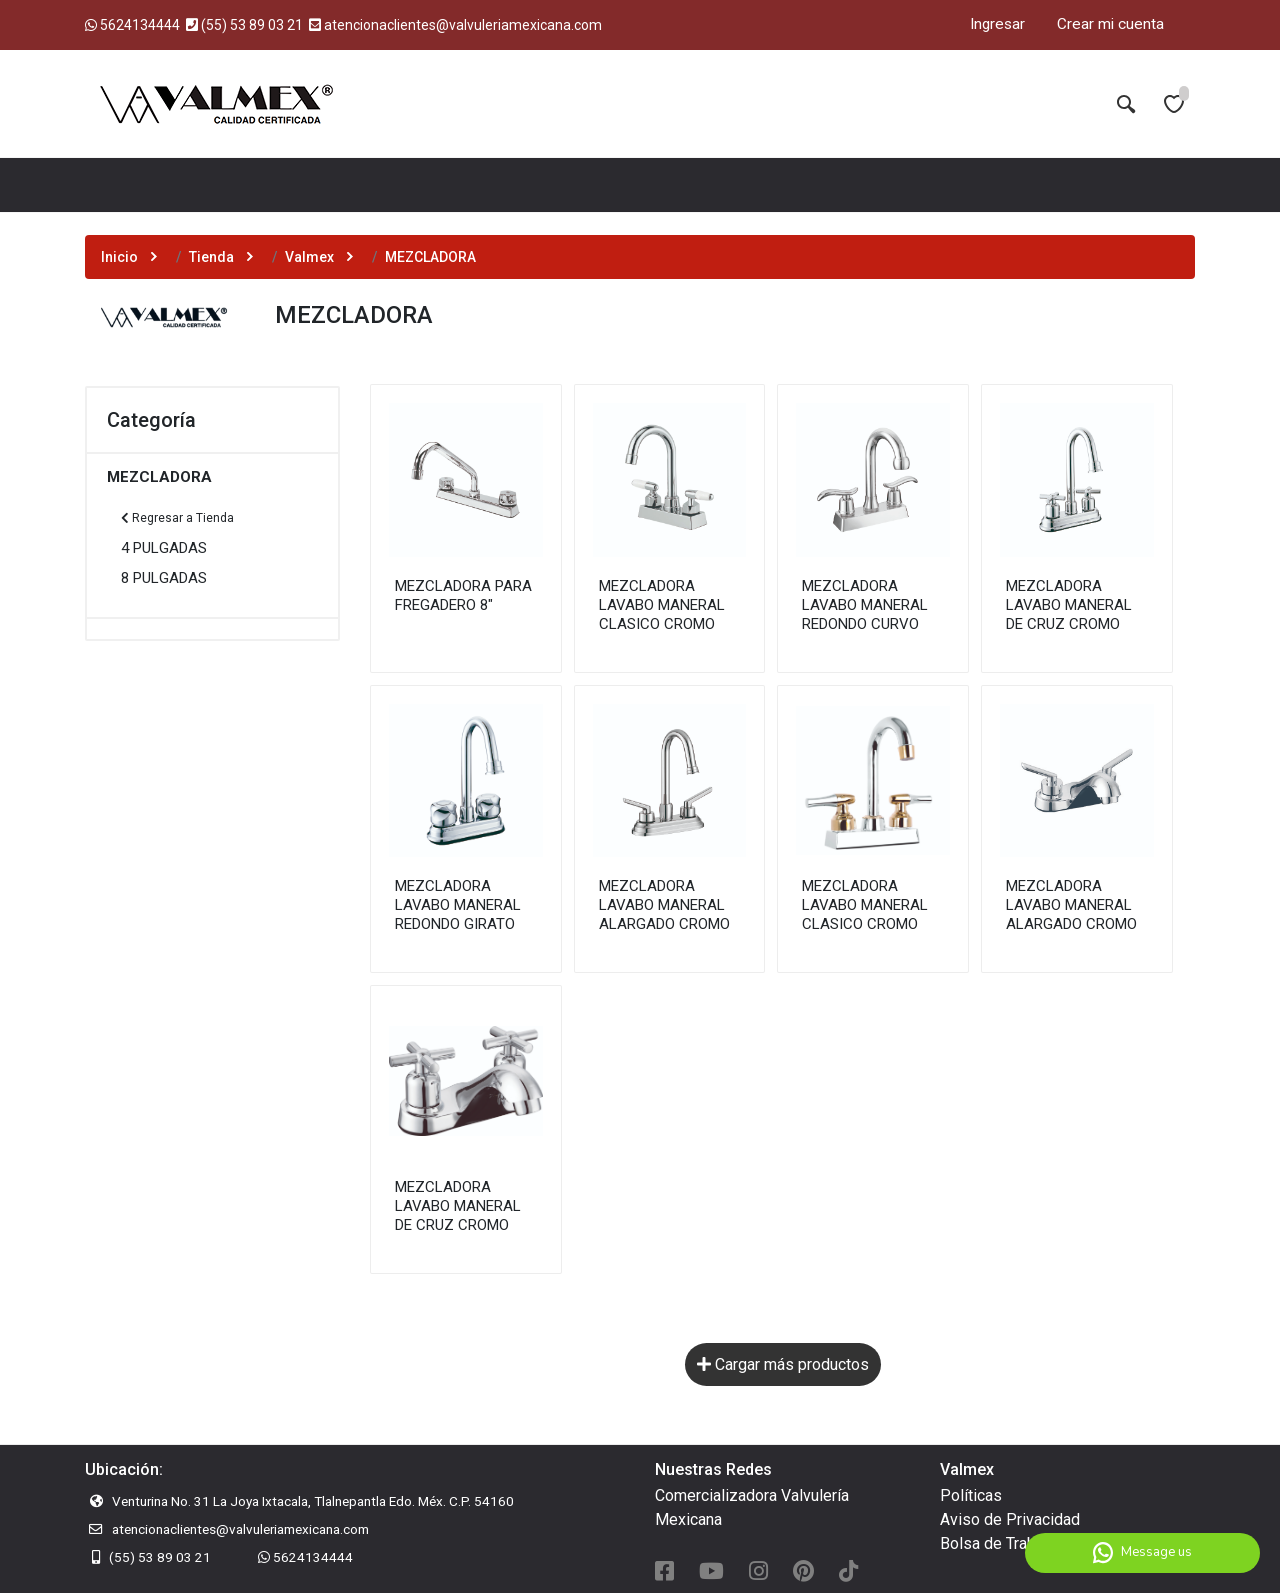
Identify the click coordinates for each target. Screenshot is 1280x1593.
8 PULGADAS (164, 578)
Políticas (971, 1495)
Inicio (119, 257)
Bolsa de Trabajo (998, 1543)
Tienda (211, 257)
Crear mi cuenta (1110, 24)
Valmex (309, 257)
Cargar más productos (783, 1364)
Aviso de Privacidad (1010, 1519)
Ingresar (997, 24)
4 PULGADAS (164, 548)
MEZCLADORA (159, 477)
